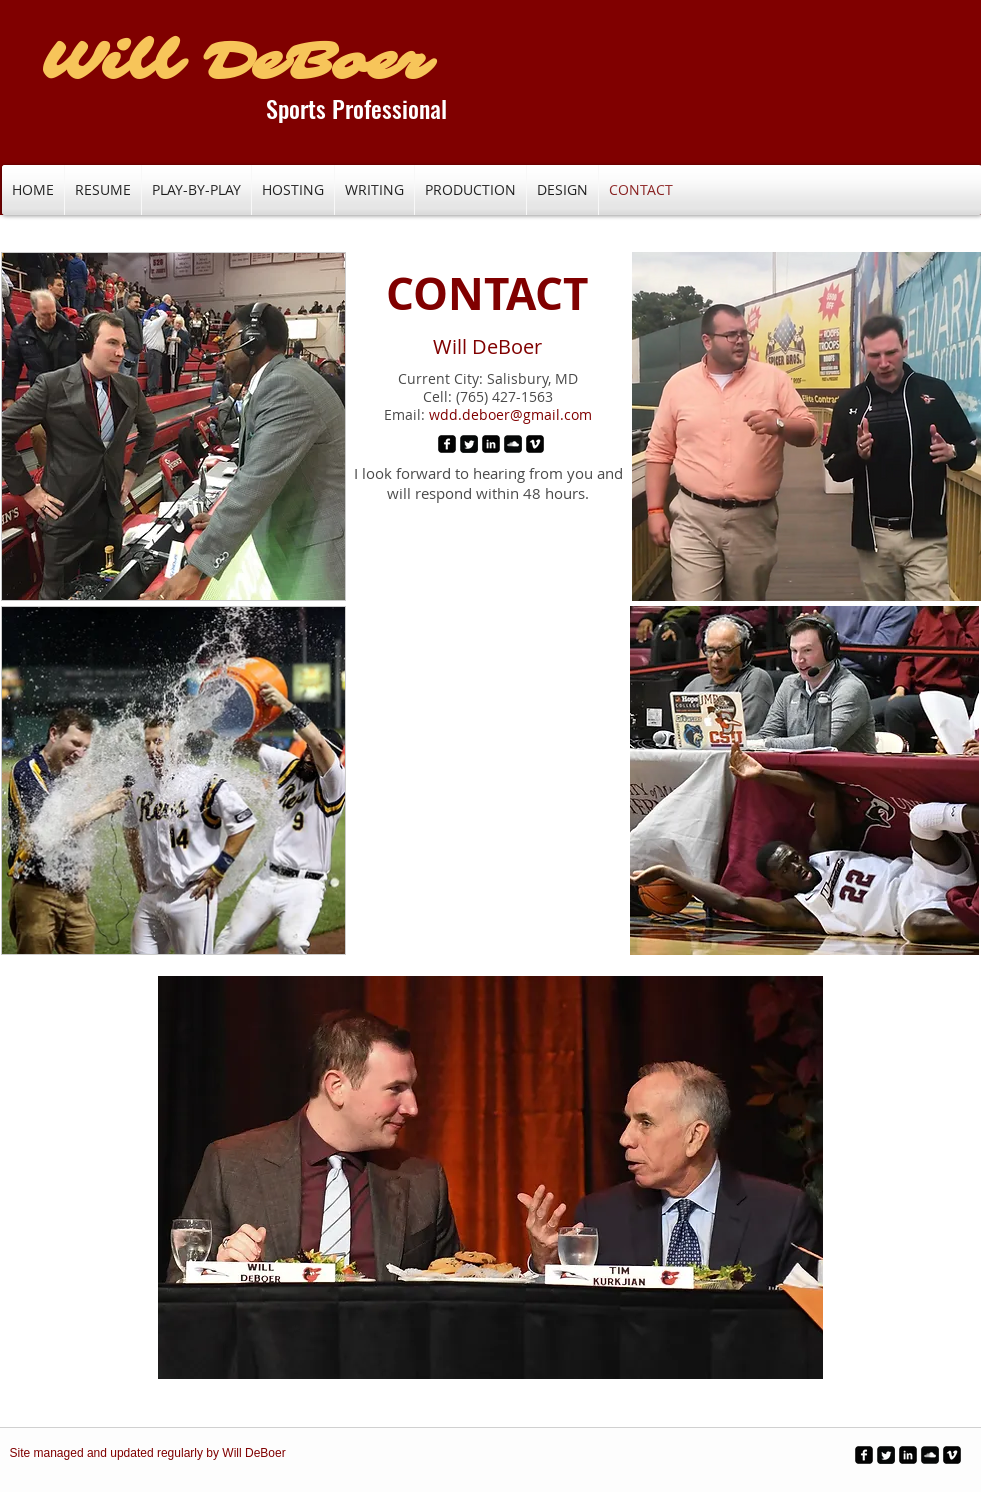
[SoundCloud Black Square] (513, 444)
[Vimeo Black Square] (535, 444)
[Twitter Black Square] (469, 444)
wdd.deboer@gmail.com (510, 414)
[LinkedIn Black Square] (491, 444)
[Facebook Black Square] (447, 444)
